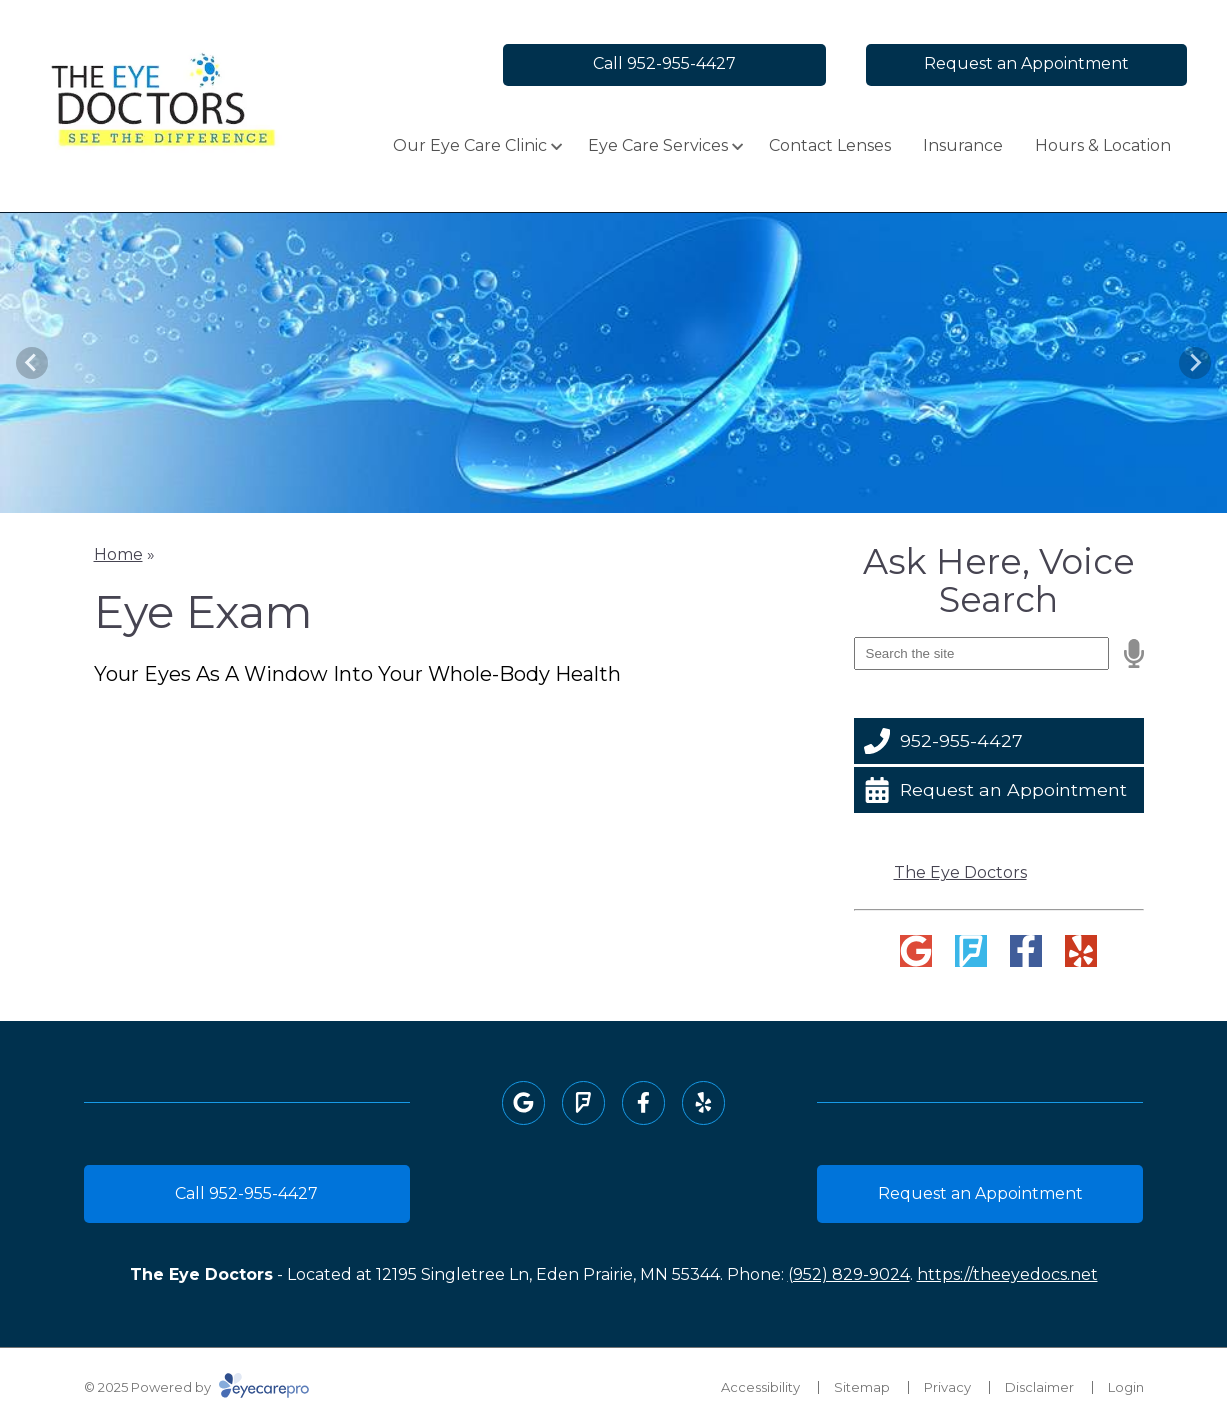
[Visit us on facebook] (1026, 951)
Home (118, 554)
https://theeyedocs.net (1007, 1274)
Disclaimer (1039, 1387)
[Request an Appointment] (999, 790)
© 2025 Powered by (196, 1387)
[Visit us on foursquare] (971, 951)
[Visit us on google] (916, 951)
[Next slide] (1195, 363)
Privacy (947, 1387)
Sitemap (862, 1387)
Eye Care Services (658, 145)
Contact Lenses (830, 145)
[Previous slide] (32, 363)
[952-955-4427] (999, 741)
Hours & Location (1103, 145)
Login (1126, 1387)
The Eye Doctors (960, 872)
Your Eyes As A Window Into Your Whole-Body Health (357, 674)
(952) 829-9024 (849, 1274)
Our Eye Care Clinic (470, 145)
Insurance (963, 145)
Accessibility (760, 1387)
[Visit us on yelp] (1081, 951)
